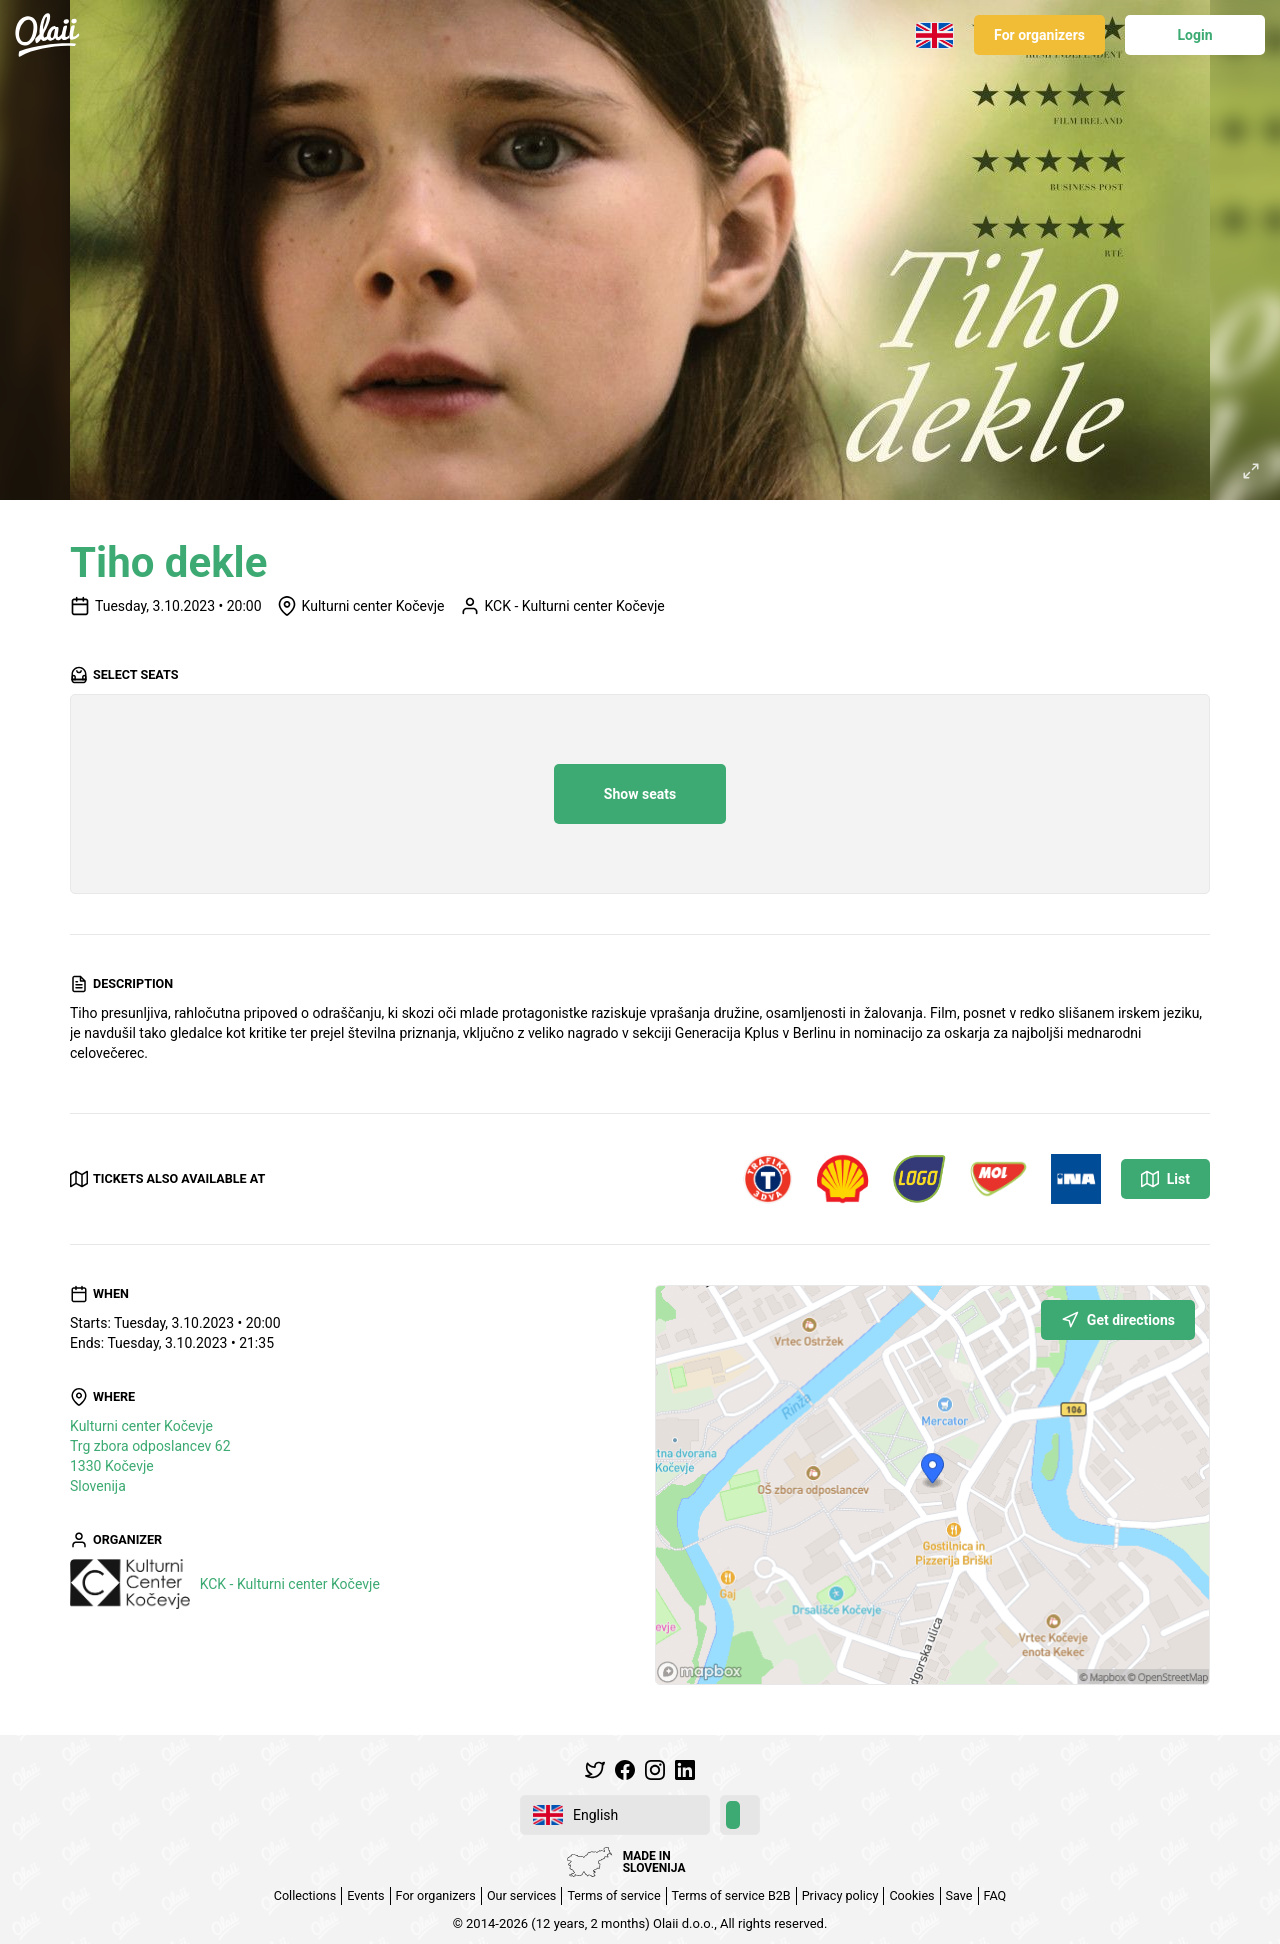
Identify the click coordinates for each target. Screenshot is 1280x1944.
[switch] (740, 1815)
